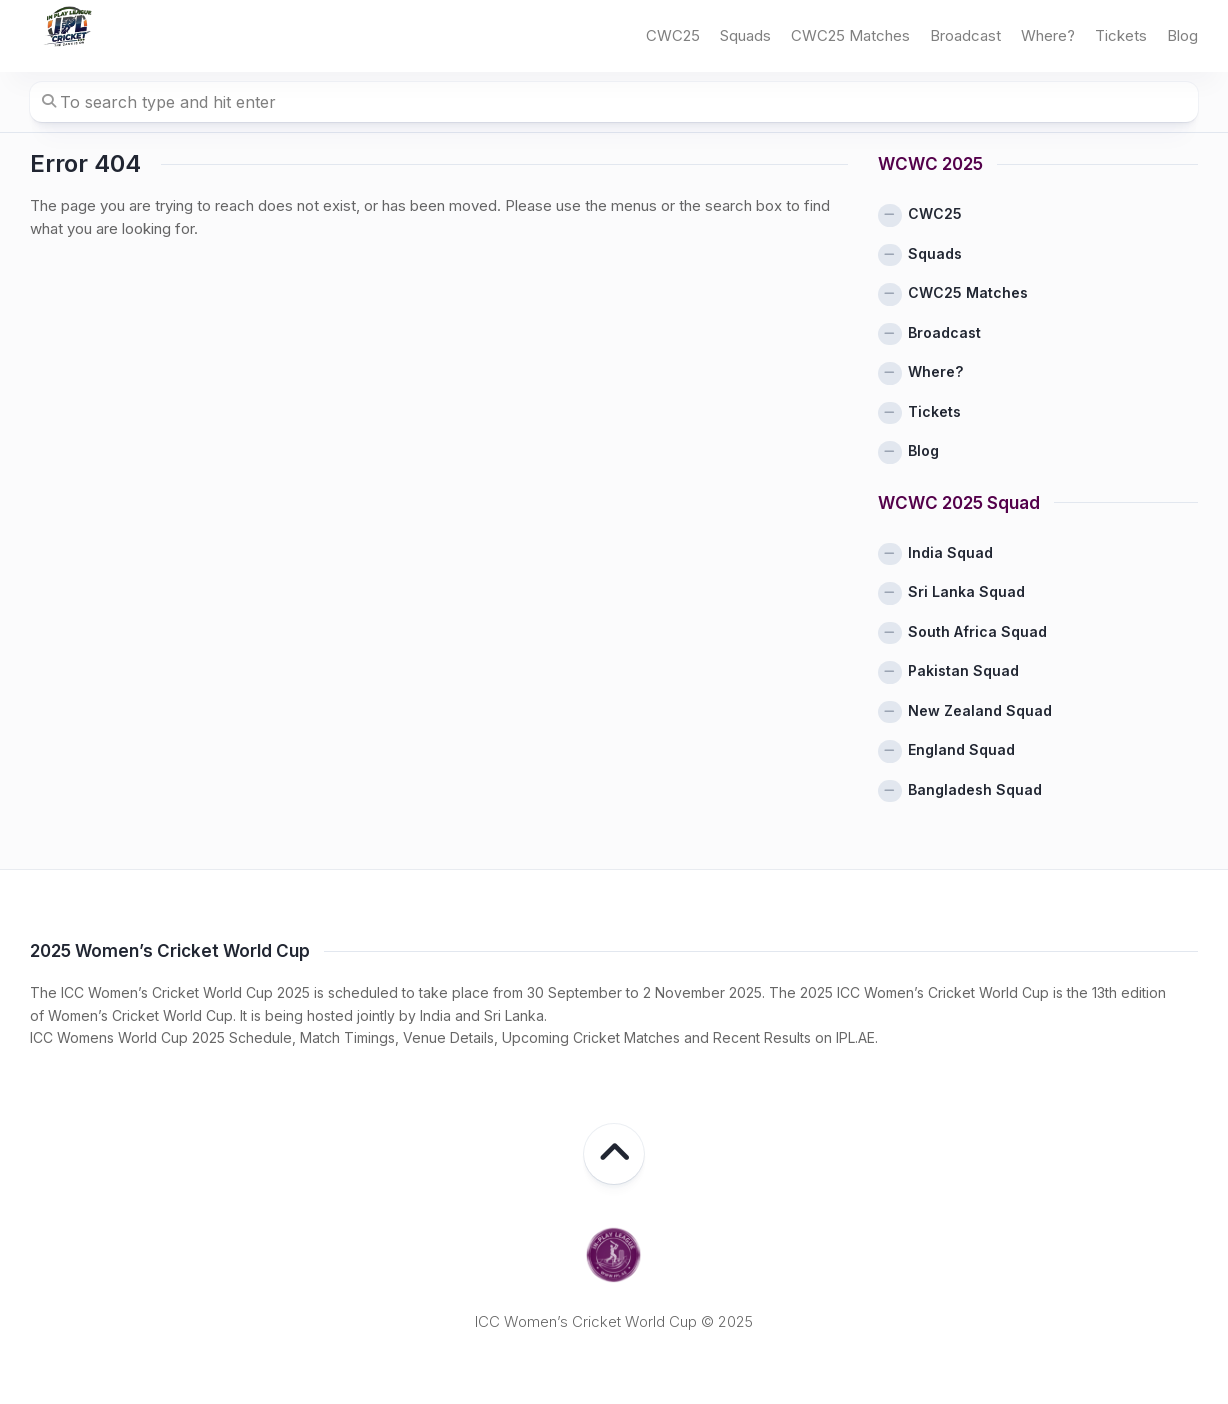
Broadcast (965, 35)
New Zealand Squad (980, 710)
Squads (745, 35)
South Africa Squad (977, 631)
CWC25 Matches (850, 35)
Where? (1048, 35)
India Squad (950, 552)
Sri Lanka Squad (966, 591)
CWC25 (673, 35)
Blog (1182, 35)
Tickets (1121, 35)
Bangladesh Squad (975, 789)
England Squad (961, 749)
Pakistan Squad (963, 670)
